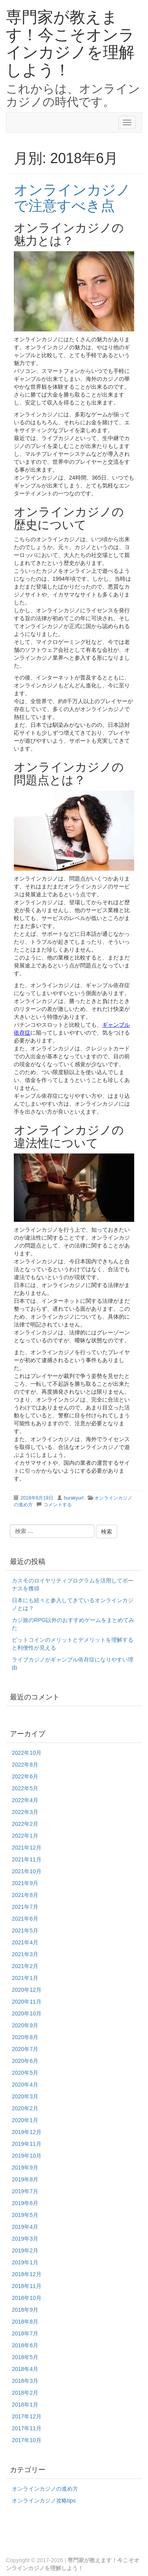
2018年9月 (25, 2310)
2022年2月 (25, 1824)
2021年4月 (25, 1942)
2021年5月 (25, 1930)
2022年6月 (25, 1776)
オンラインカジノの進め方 (45, 2489)
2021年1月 (25, 1978)
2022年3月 (25, 1812)
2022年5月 (25, 1788)
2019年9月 (25, 2167)
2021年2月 (25, 1966)
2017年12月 (26, 2416)
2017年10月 (26, 2440)
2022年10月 (26, 1753)
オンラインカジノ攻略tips (44, 2500)
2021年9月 (25, 1883)
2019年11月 (26, 2144)
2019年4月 (25, 2227)
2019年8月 (25, 2179)
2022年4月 (25, 1800)
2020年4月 (25, 2084)
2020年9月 (25, 2025)
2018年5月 (25, 2357)
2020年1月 (25, 2120)
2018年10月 (26, 2298)
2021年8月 (25, 1895)
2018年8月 (25, 2321)
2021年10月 (26, 1871)
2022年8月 (25, 1764)
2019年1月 (25, 2262)
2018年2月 (25, 2393)
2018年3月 (25, 2381)
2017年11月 (26, 2428)
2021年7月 (25, 1907)
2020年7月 (25, 2049)
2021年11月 (26, 1859)
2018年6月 (25, 2345)
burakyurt (74, 1498)
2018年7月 (25, 2333)
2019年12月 (26, 2132)
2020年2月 (25, 2108)
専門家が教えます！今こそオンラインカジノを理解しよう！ (70, 43)
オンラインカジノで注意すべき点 (72, 198)
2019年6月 (25, 2203)
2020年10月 (26, 2013)
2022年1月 (25, 1836)
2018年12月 (26, 2274)
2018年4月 (25, 2369)
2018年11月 (26, 2286)
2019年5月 (25, 2215)
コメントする (57, 1504)
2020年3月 (25, 2096)
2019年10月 (26, 2156)
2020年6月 (25, 2061)
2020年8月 (25, 2037)
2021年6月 (25, 1919)
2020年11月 (26, 2001)
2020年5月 (25, 2073)
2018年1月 (25, 2404)
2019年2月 (25, 2250)
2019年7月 (25, 2191)
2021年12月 (26, 1847)
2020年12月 (26, 1990)
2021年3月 (25, 1954)
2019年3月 (25, 2238)
